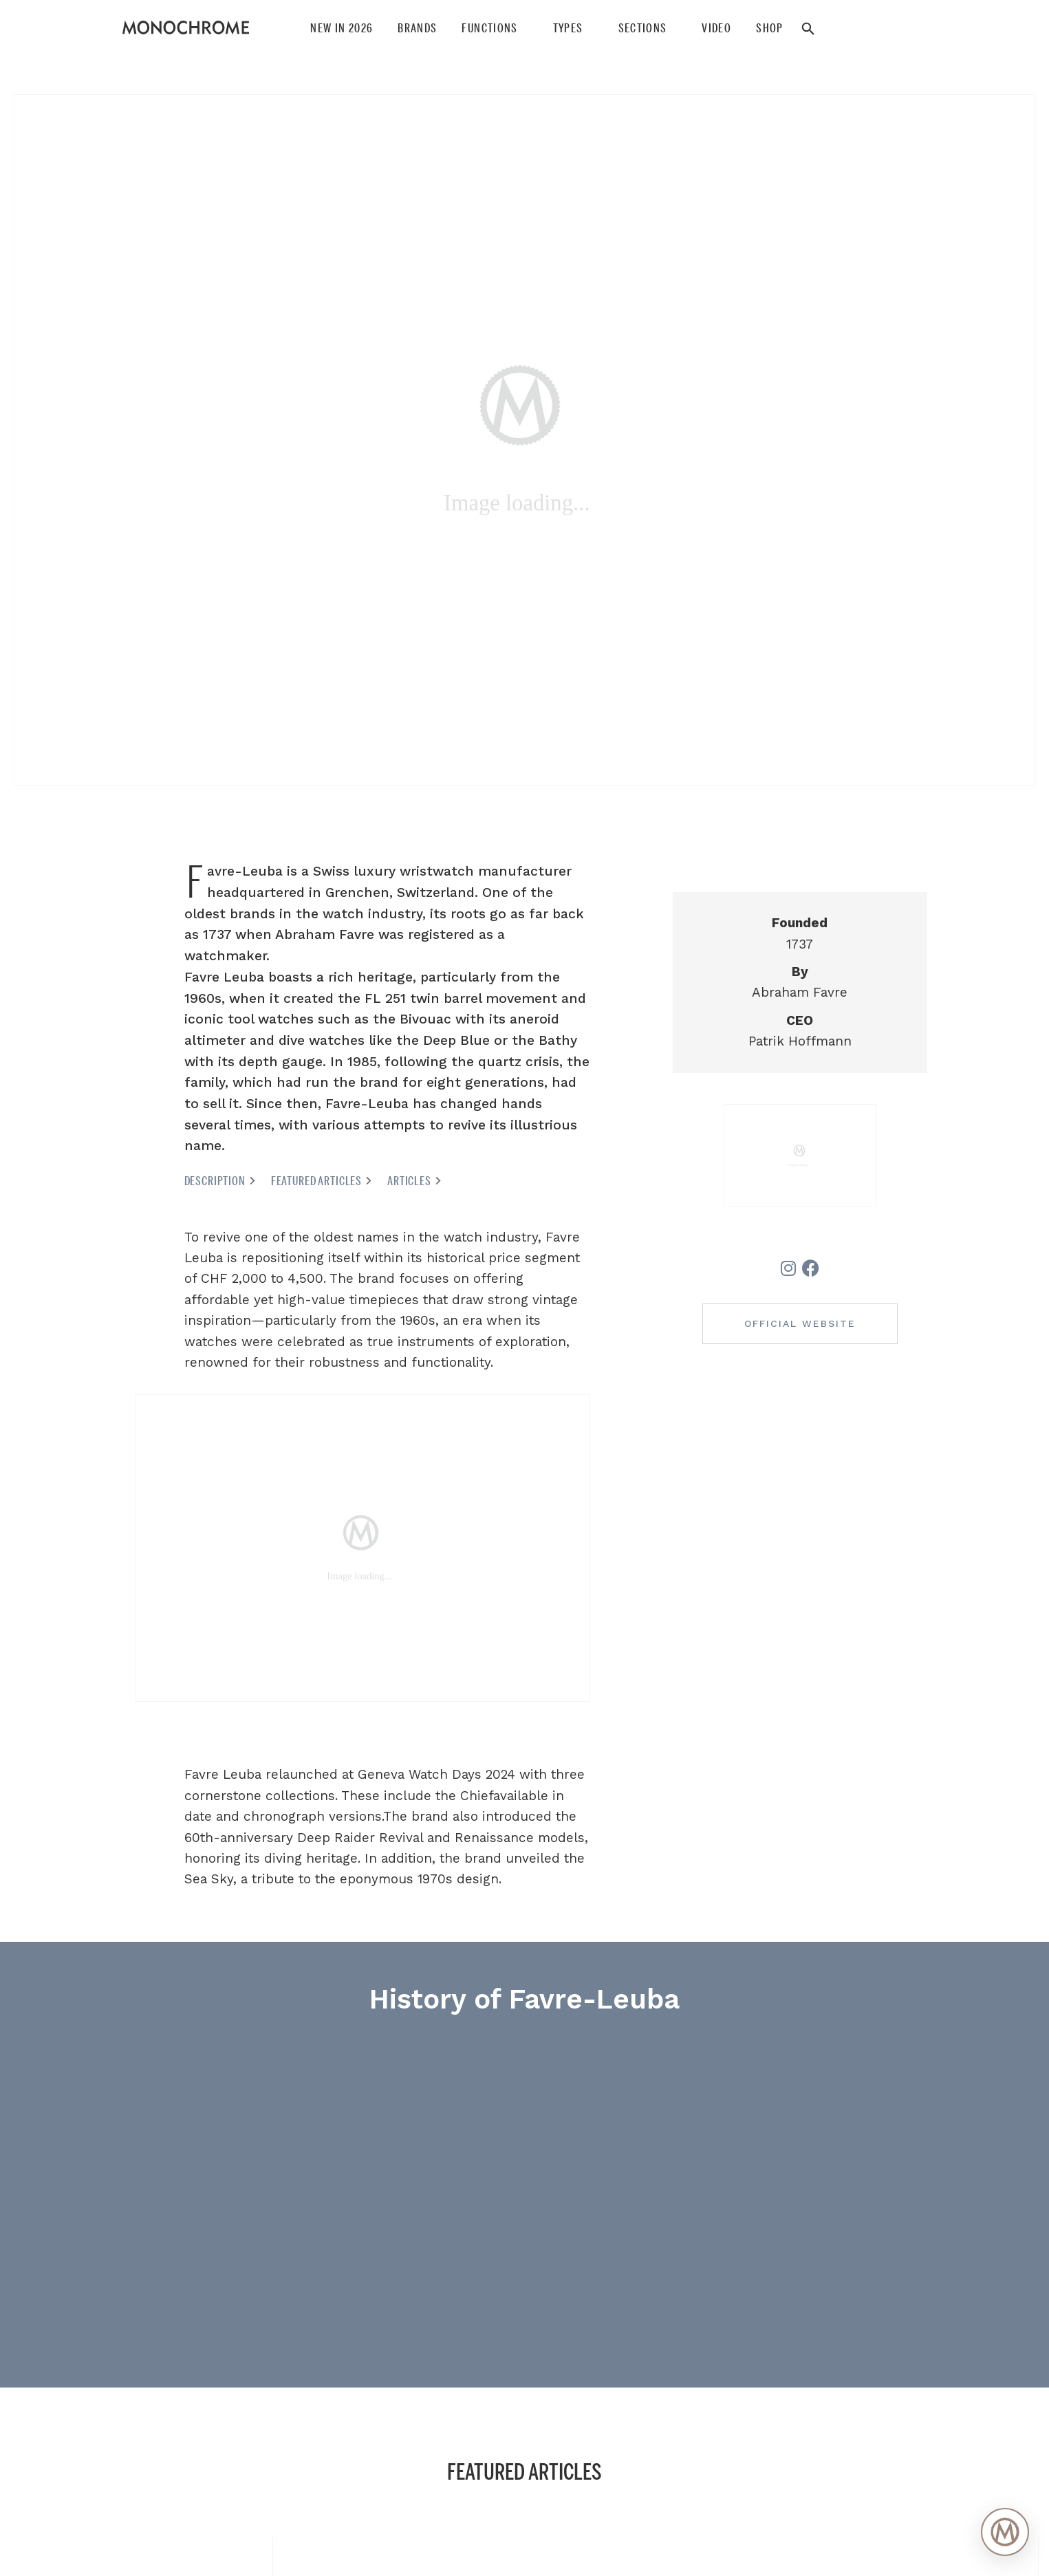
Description (220, 1181)
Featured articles (322, 1181)
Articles (414, 1181)
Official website (800, 1323)
